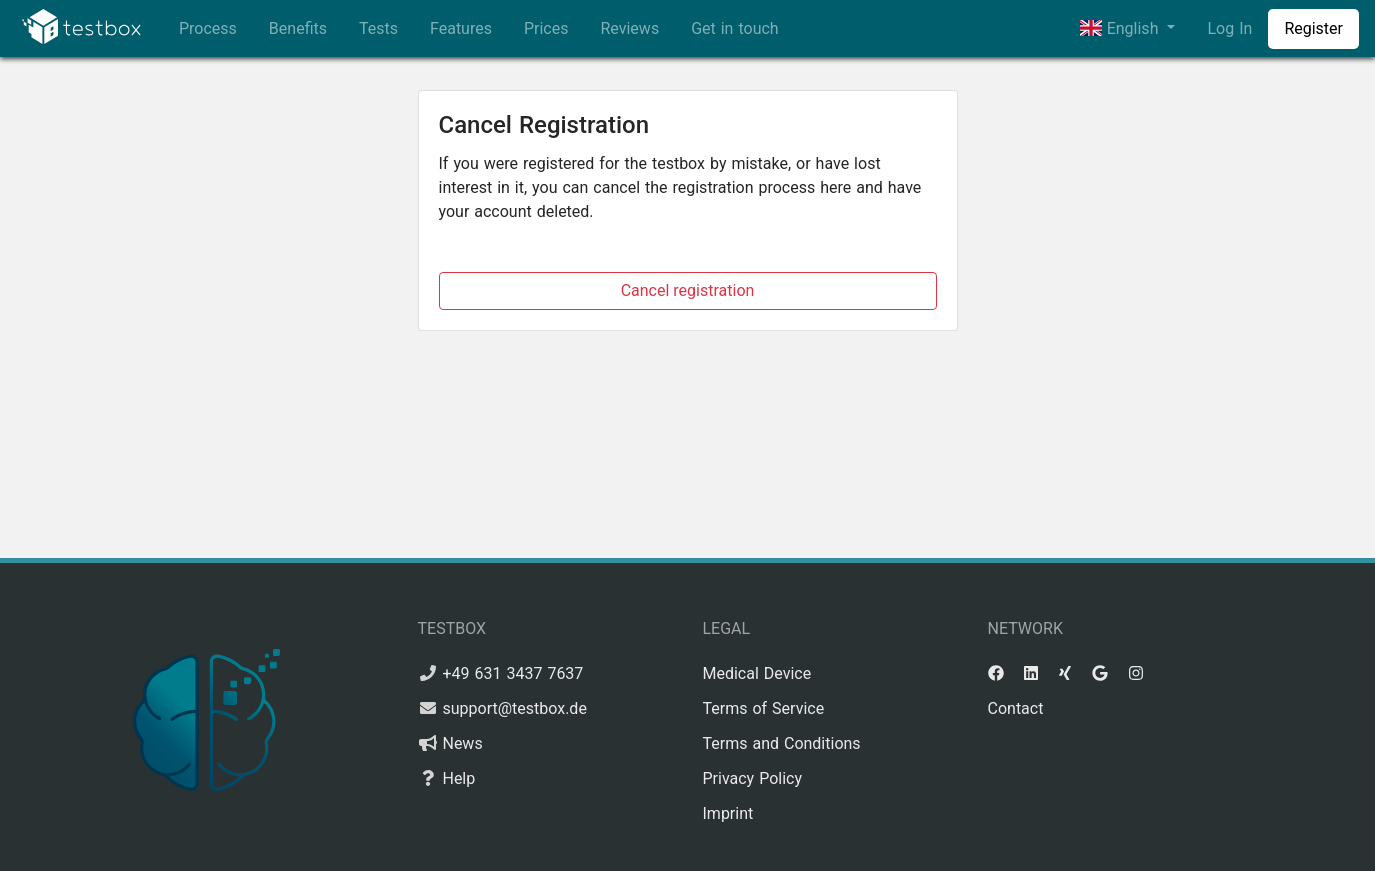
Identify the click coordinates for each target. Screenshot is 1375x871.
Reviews (629, 28)
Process (208, 28)
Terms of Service (764, 708)
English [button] (1121, 28)
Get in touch (735, 28)
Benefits (298, 28)
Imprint (728, 813)
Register (1313, 28)
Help (458, 778)
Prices (546, 28)
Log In (1229, 28)
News (462, 743)
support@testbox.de (514, 708)
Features (461, 28)
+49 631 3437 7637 (512, 673)
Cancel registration (688, 290)
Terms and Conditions (782, 743)
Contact (1016, 708)
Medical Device (757, 673)
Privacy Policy (753, 778)
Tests (378, 28)
